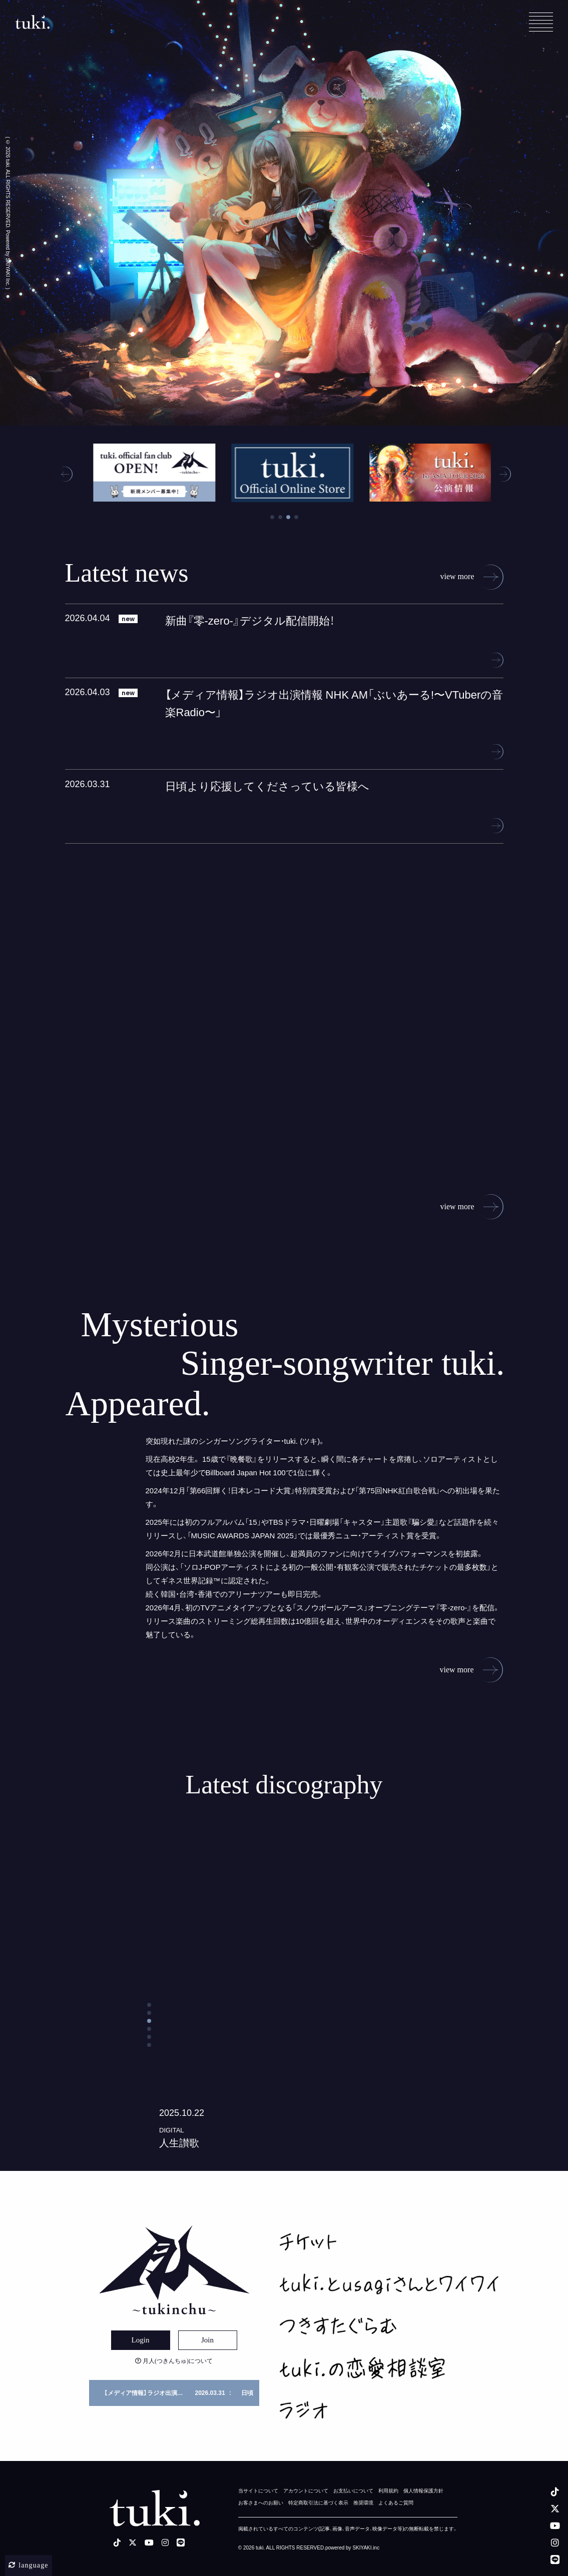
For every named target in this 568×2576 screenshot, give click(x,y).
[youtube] (555, 2525)
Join (207, 2340)
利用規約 (388, 2490)
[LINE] (554, 2559)
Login (141, 2340)
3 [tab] (288, 530)
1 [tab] (272, 530)
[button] (65, 487)
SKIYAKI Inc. (8, 272)
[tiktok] (555, 2491)
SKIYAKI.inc (365, 2547)
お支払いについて (353, 2490)
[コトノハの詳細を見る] (284, 2011)
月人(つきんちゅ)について (174, 2361)
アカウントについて (305, 2490)
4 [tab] (296, 530)
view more (471, 589)
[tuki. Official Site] (32, 22)
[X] (554, 2508)
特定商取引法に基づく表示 (318, 2502)
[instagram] (555, 2542)
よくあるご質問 (395, 2502)
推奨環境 (363, 2502)
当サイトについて (258, 2490)
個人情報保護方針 (423, 2490)
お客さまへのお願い (260, 2502)
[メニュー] (541, 22)
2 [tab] (280, 530)
